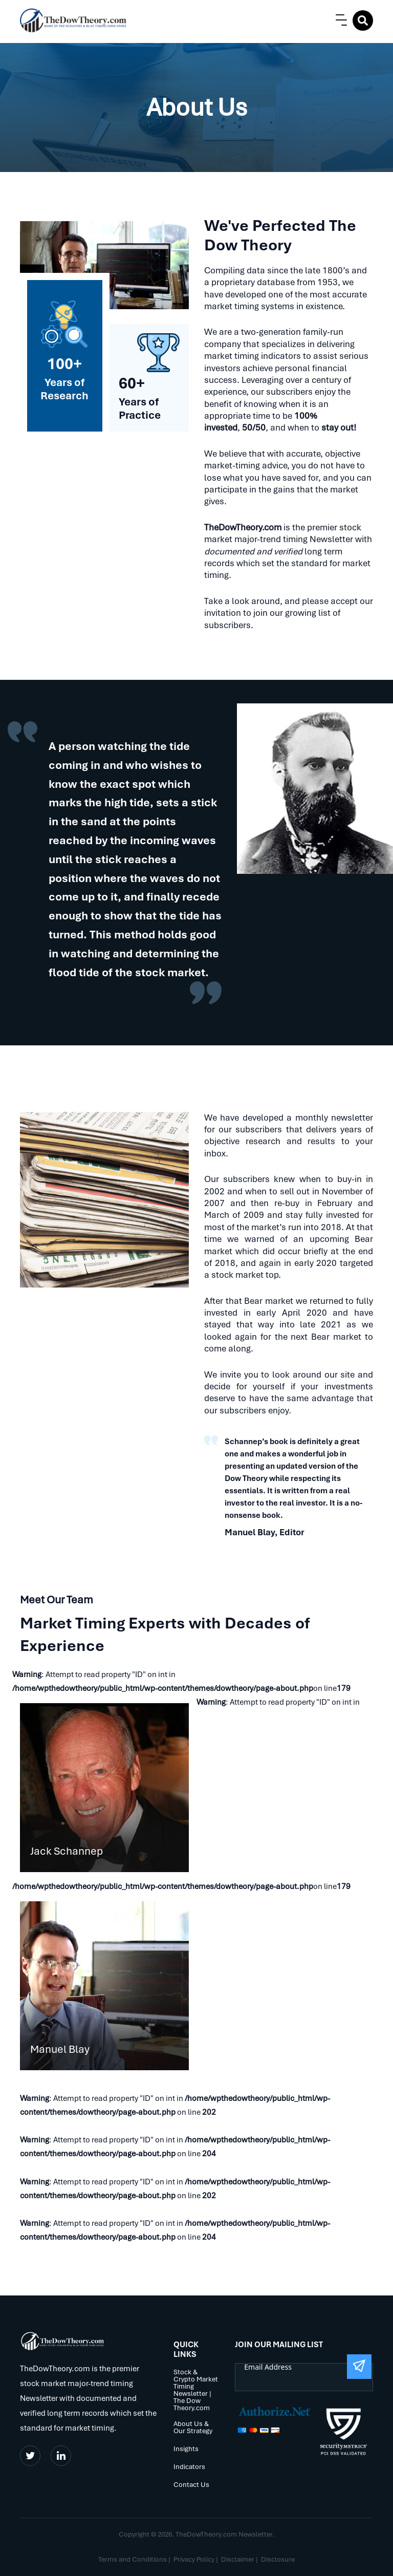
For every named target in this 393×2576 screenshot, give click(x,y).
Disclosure (278, 2559)
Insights (186, 2449)
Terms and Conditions (132, 2559)
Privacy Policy (193, 2559)
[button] (339, 20)
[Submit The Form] (359, 2366)
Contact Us (191, 2485)
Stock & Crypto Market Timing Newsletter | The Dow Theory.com (195, 2390)
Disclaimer (237, 2559)
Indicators (189, 2467)
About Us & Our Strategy (192, 2427)
